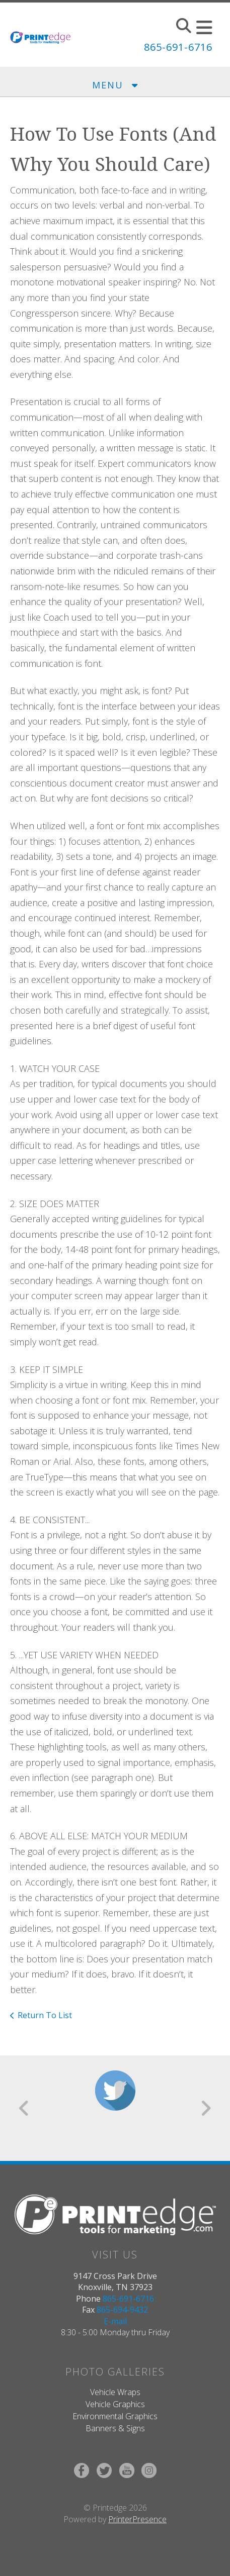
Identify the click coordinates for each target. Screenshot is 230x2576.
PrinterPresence (137, 2519)
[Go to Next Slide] (205, 2108)
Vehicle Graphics (115, 2404)
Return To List (45, 2015)
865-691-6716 (178, 47)
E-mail (115, 2321)
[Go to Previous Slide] (24, 2108)
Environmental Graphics (115, 2416)
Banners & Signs (115, 2428)
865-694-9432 (122, 2309)
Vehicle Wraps (115, 2392)
